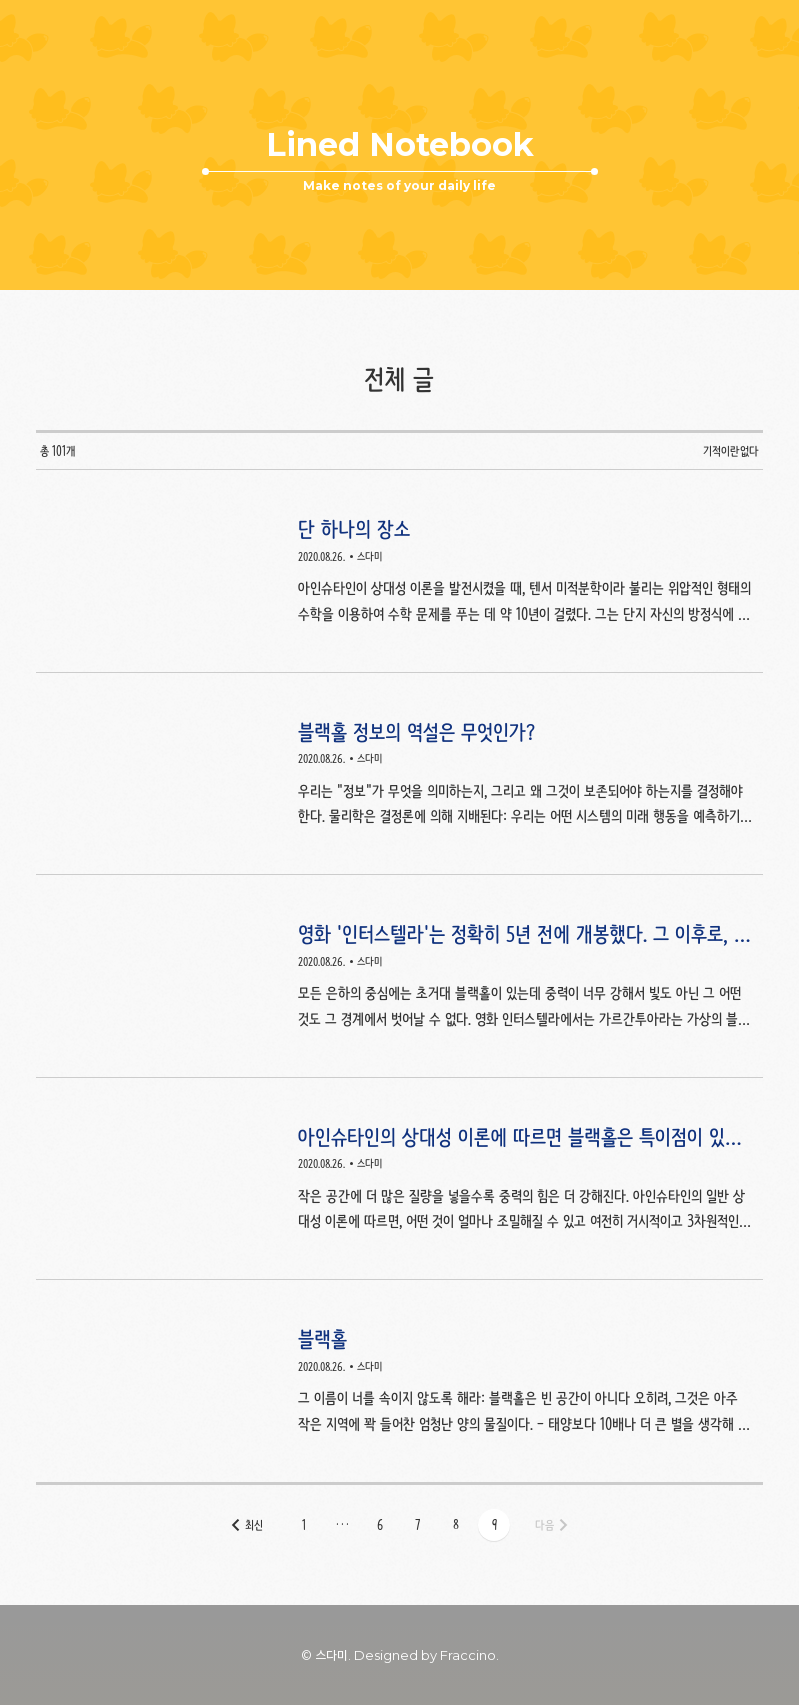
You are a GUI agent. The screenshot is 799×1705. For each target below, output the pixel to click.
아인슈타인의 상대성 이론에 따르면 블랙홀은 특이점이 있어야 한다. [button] (399, 1179)
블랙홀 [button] (399, 1381)
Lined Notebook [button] (399, 145)
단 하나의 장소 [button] (399, 571)
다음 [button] (544, 1525)
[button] (304, 1525)
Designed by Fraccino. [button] (426, 1655)
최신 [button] (254, 1525)
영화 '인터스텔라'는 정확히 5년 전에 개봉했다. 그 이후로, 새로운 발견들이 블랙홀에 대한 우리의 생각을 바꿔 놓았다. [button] (399, 976)
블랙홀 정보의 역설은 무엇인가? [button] (399, 774)
